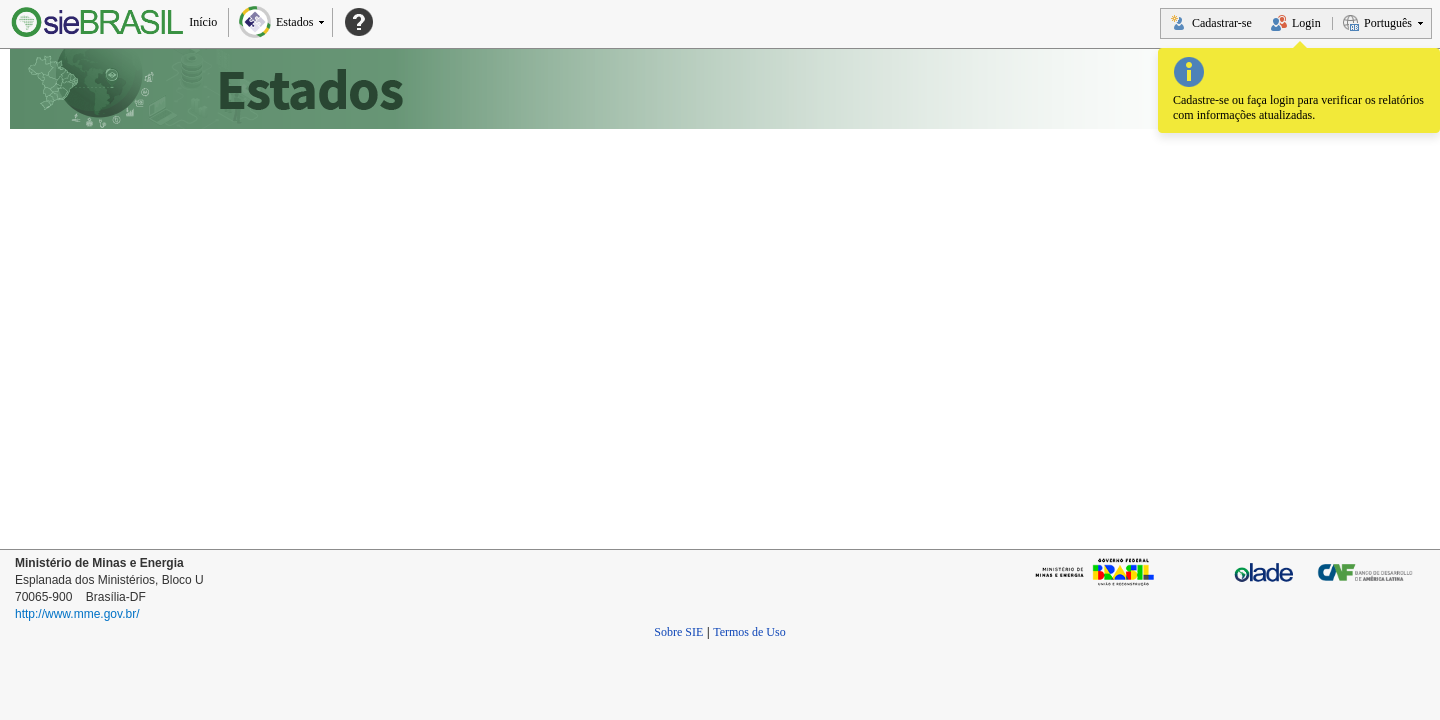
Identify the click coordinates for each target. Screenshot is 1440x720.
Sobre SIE (678, 632)
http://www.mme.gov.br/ (77, 614)
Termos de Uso (749, 632)
